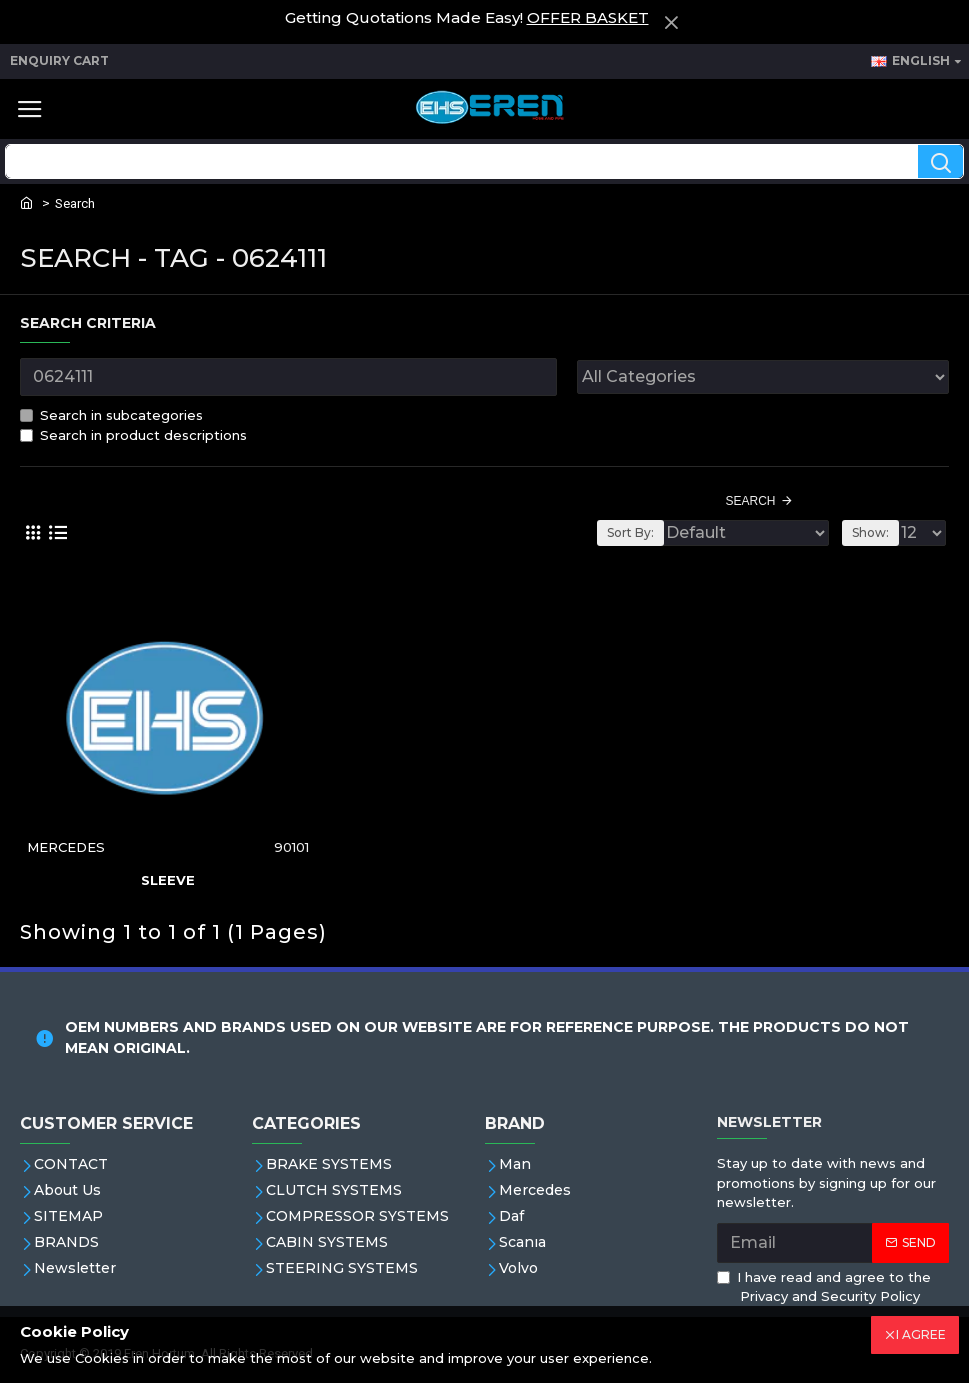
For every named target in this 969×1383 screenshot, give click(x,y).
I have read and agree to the (824, 1288)
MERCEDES (66, 847)
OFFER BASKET (588, 17)
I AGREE (921, 1334)
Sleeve (168, 880)
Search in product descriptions (133, 435)
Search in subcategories (111, 415)
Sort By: (630, 532)
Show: (870, 532)
